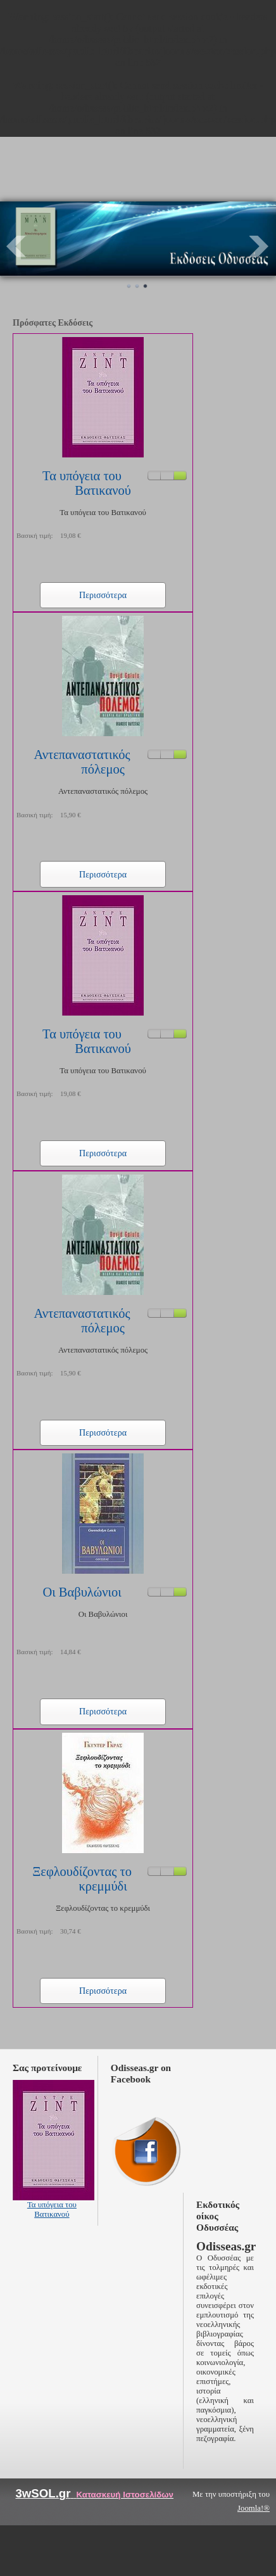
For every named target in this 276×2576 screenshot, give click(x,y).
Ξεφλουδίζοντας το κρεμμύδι (82, 1879)
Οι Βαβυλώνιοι (81, 1592)
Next (259, 246)
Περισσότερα (103, 595)
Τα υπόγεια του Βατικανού (86, 483)
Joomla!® (253, 2508)
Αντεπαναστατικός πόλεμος (82, 762)
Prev (16, 246)
